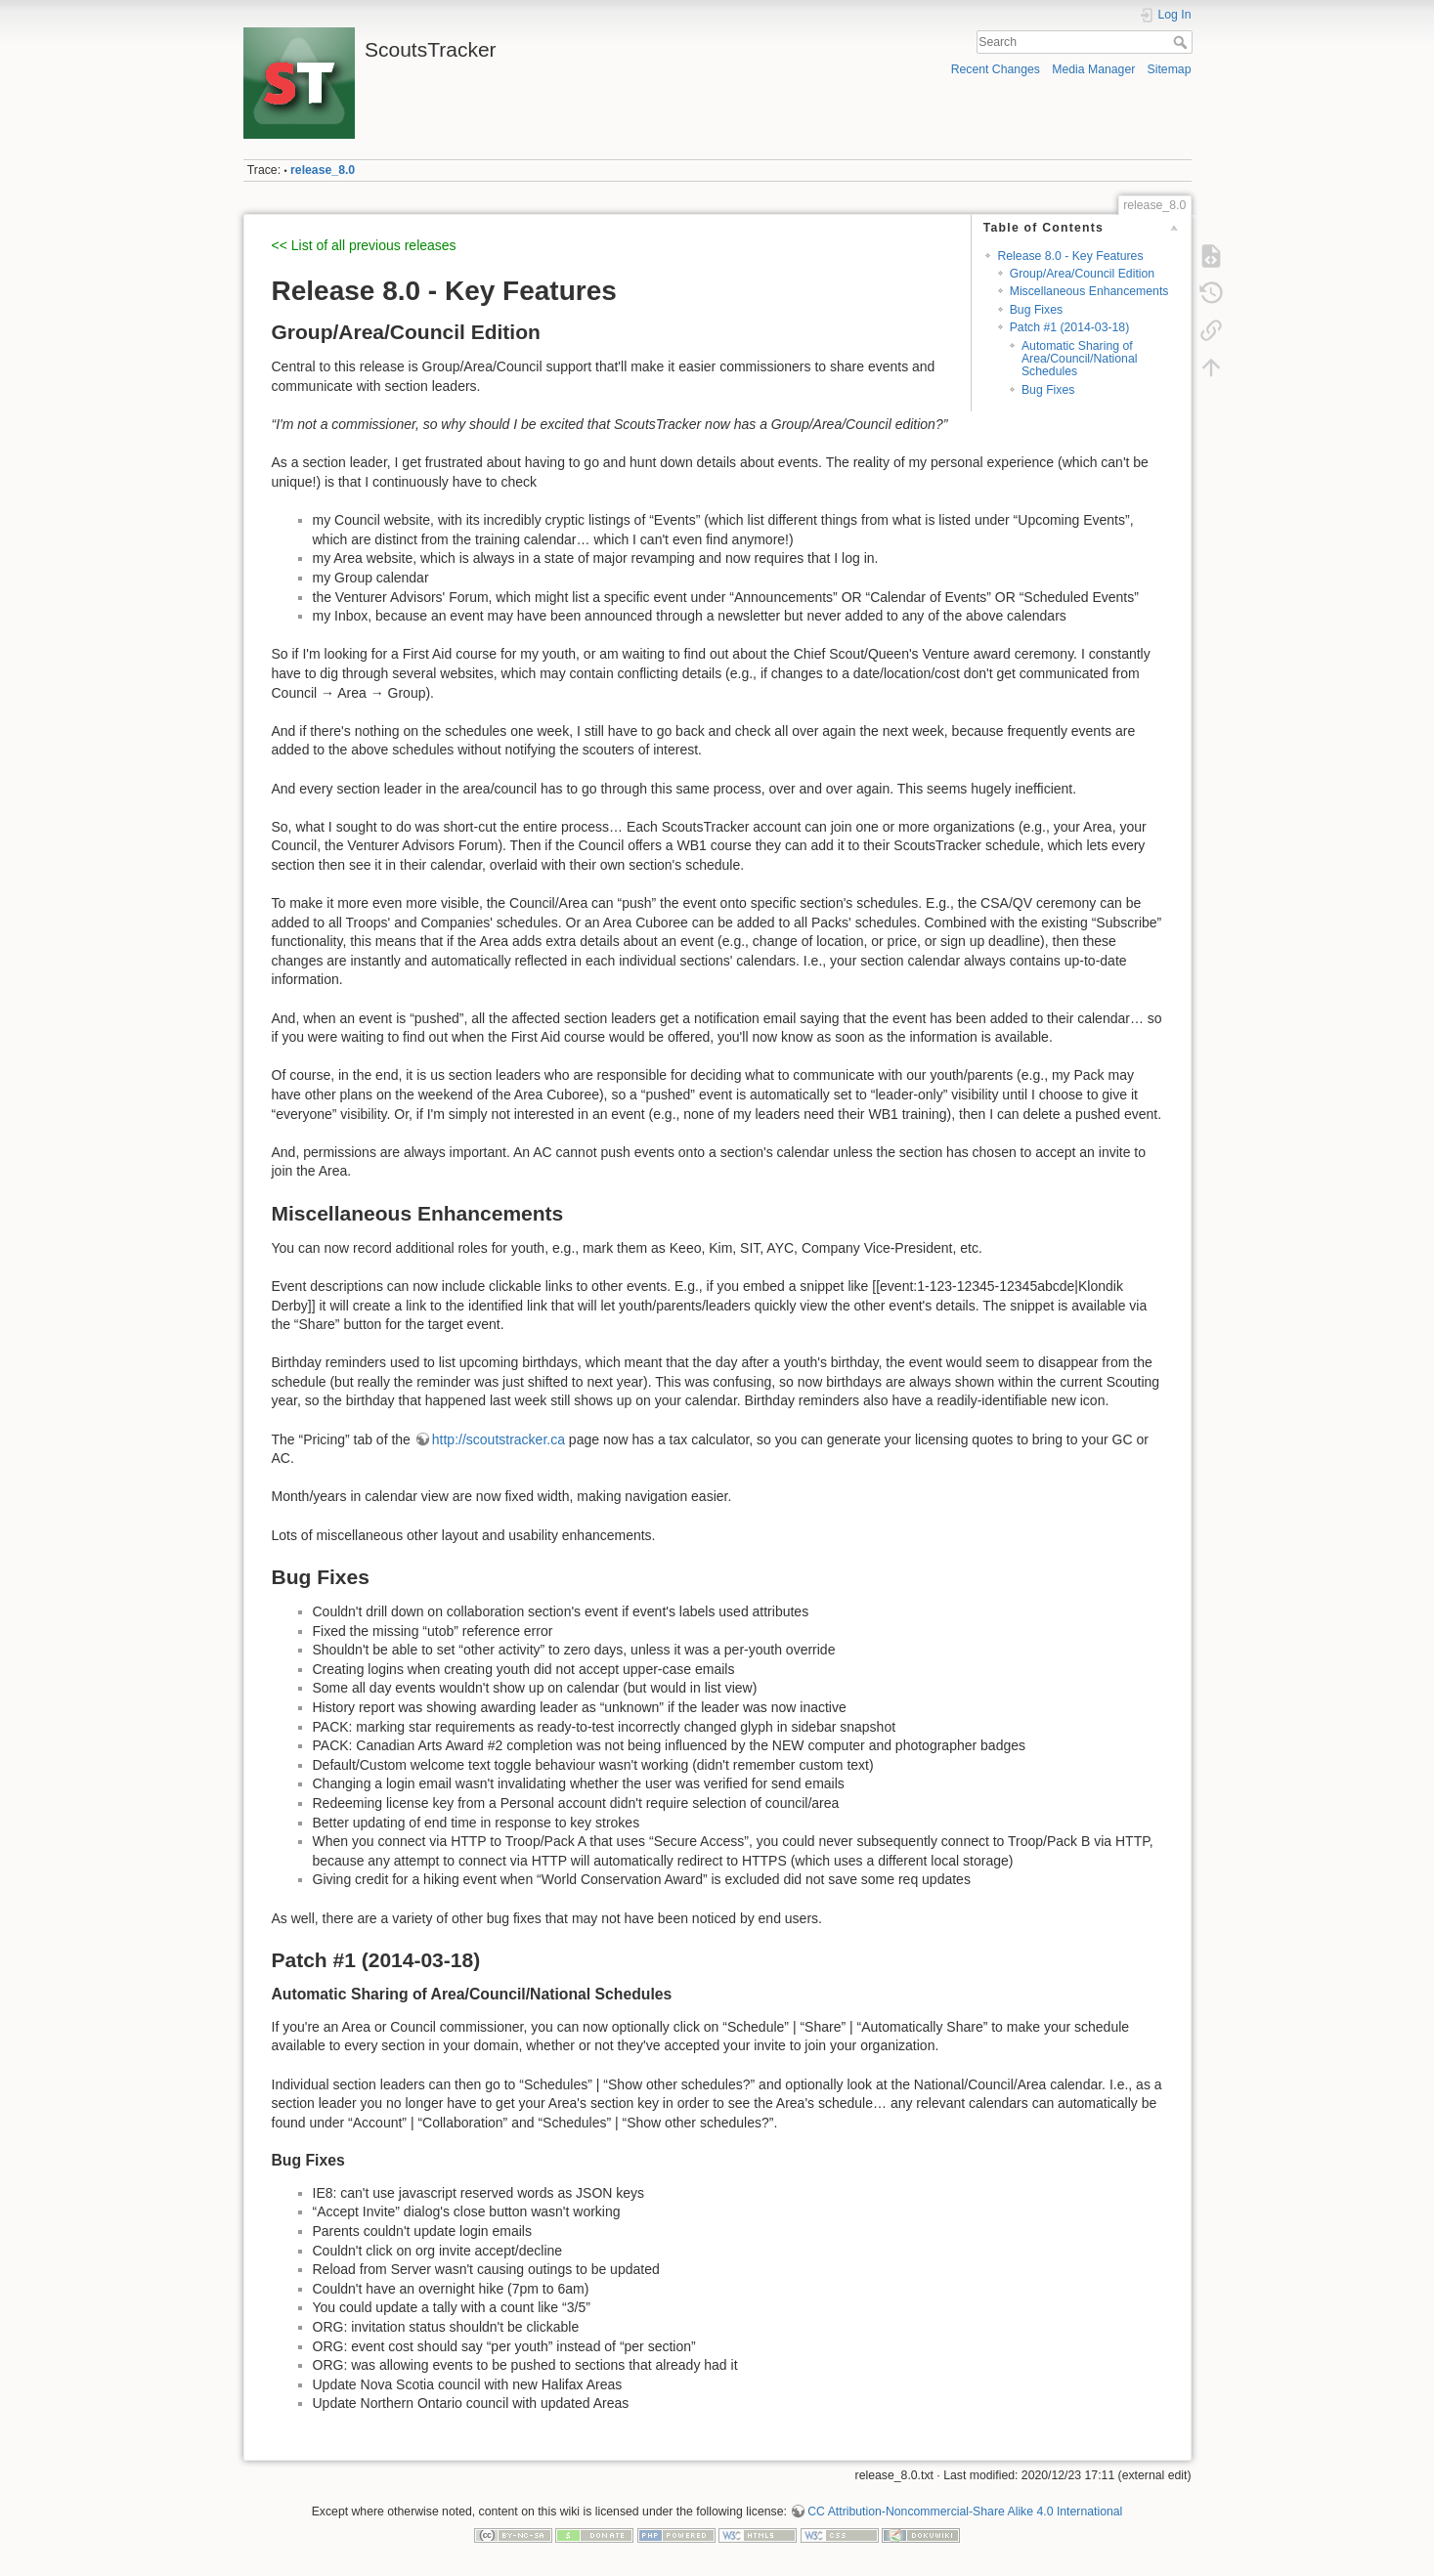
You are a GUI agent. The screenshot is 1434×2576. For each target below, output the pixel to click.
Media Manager (1093, 69)
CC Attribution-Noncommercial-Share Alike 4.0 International (964, 2511)
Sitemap (1170, 69)
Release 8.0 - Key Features (1070, 256)
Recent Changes (995, 69)
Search (1182, 42)
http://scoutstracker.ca (498, 1439)
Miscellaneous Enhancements (1089, 291)
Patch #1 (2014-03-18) (1070, 327)
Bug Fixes (1036, 310)
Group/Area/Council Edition (1082, 273)
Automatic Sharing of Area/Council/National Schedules (1079, 359)
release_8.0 (322, 170)
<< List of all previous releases (364, 245)
